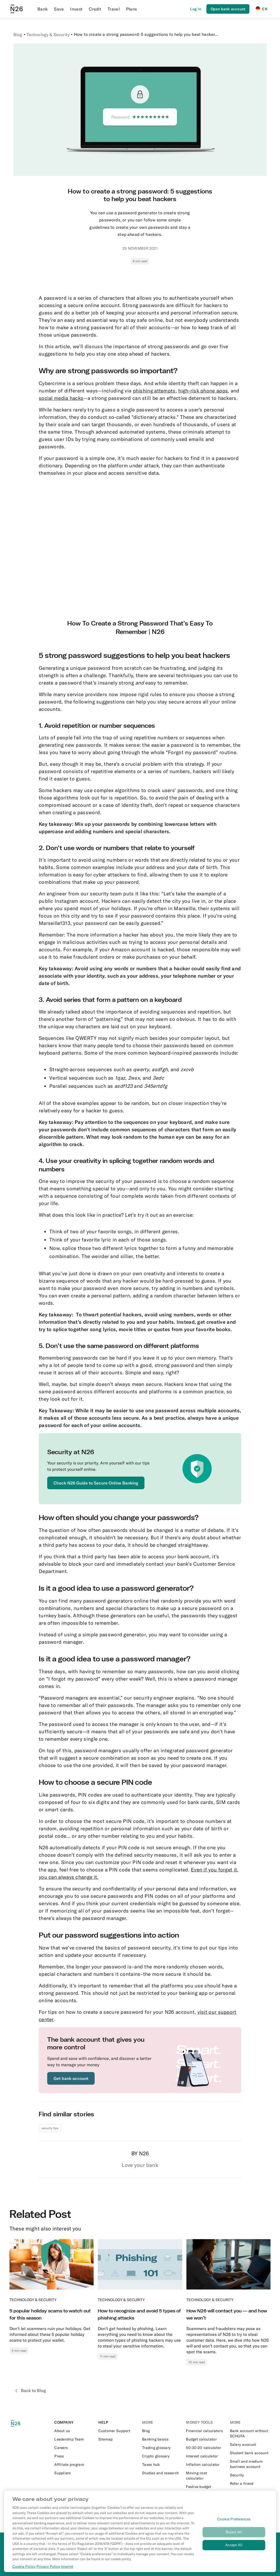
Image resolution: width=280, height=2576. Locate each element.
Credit (95, 9)
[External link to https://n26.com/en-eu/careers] (74, 2447)
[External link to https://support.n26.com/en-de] (118, 2430)
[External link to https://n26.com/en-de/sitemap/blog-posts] (118, 2439)
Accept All (233, 2545)
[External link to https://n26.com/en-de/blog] (162, 2430)
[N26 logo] (19, 2423)
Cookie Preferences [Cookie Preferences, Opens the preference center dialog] (233, 2519)
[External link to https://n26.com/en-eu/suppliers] (74, 2473)
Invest (76, 9)
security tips (50, 2128)
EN (261, 8)
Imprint (67, 2566)
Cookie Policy (24, 2566)
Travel (114, 9)
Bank (42, 9)
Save (59, 9)
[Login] (195, 9)
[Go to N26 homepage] (17, 9)
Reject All (234, 2532)
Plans (131, 9)
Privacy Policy (48, 2566)
